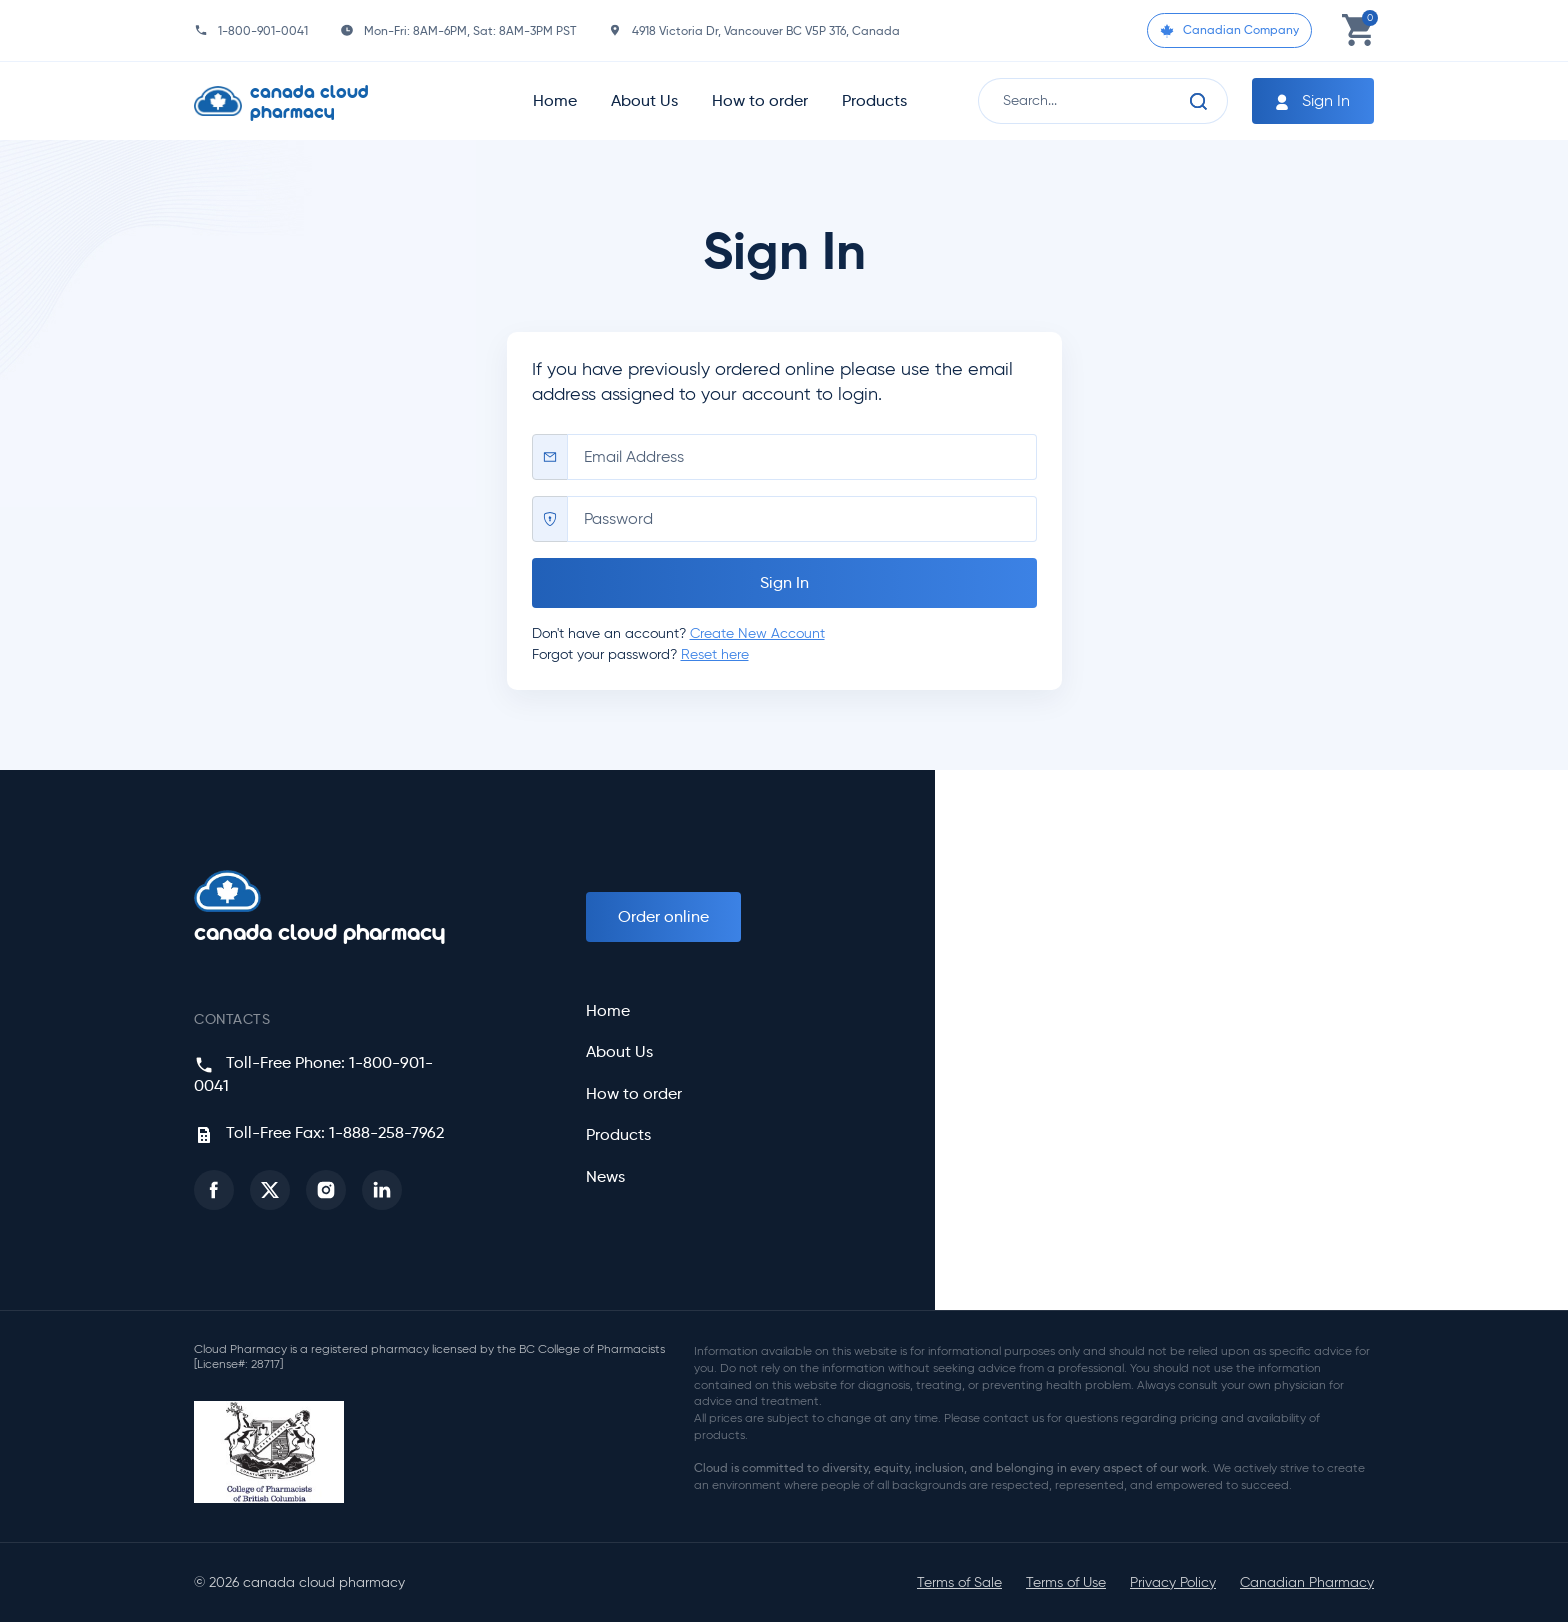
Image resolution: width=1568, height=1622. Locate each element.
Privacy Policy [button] (1173, 1582)
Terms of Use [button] (1066, 1582)
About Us (644, 100)
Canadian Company (1229, 30)
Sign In (1311, 101)
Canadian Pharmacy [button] (1307, 1582)
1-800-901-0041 (263, 30)
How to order (760, 100)
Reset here (715, 654)
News (605, 1177)
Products (874, 100)
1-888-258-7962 (386, 1132)
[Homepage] (325, 101)
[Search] (1199, 101)
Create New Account (757, 633)
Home (555, 100)
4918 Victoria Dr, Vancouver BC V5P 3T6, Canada (766, 30)
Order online (663, 916)
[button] (214, 1190)
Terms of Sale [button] (959, 1582)
